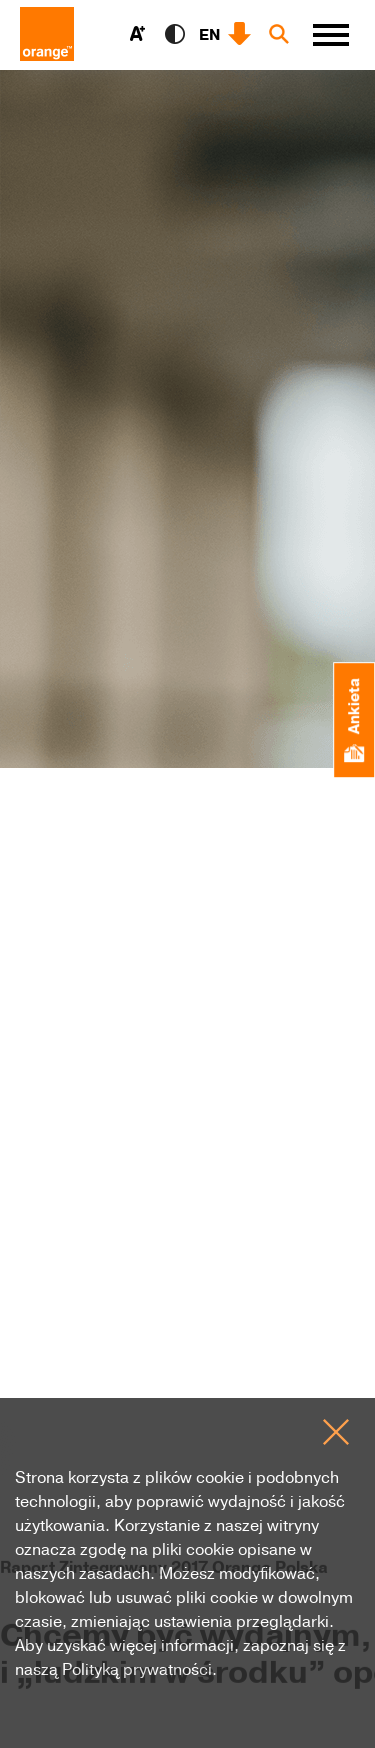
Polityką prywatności (137, 1668)
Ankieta (353, 720)
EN (209, 34)
